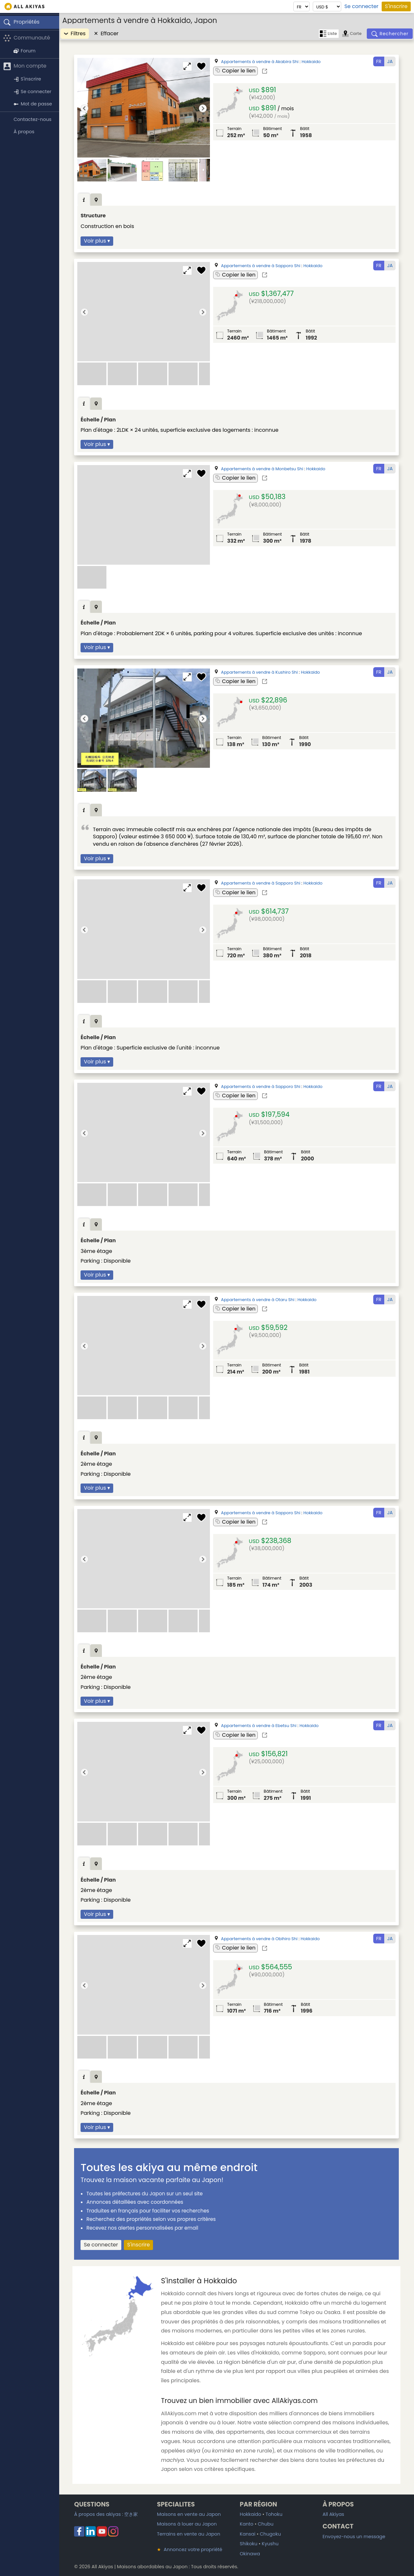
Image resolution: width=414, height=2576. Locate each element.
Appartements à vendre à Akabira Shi (260, 61)
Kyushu (270, 2543)
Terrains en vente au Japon (188, 2534)
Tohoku (274, 2514)
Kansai (247, 2534)
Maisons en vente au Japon (189, 2514)
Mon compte (25, 66)
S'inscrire (396, 6)
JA (390, 61)
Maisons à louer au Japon (187, 2524)
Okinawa (250, 2553)
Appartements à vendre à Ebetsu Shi (258, 1725)
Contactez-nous (32, 119)
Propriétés (21, 22)
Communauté (26, 38)
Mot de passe (33, 104)
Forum (25, 51)
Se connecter (361, 6)
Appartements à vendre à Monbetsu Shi (262, 469)
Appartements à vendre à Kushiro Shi (259, 672)
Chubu (265, 2524)
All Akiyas (333, 2514)
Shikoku (248, 2543)
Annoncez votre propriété (189, 2549)
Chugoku (270, 2534)
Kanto (246, 2524)
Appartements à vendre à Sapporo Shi (260, 265)
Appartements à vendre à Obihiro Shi (259, 1938)
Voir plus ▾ (97, 241)
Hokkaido (311, 61)
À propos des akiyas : (106, 2514)
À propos (24, 131)
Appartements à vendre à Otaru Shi (257, 1299)
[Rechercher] (390, 33)
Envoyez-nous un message (353, 2536)
